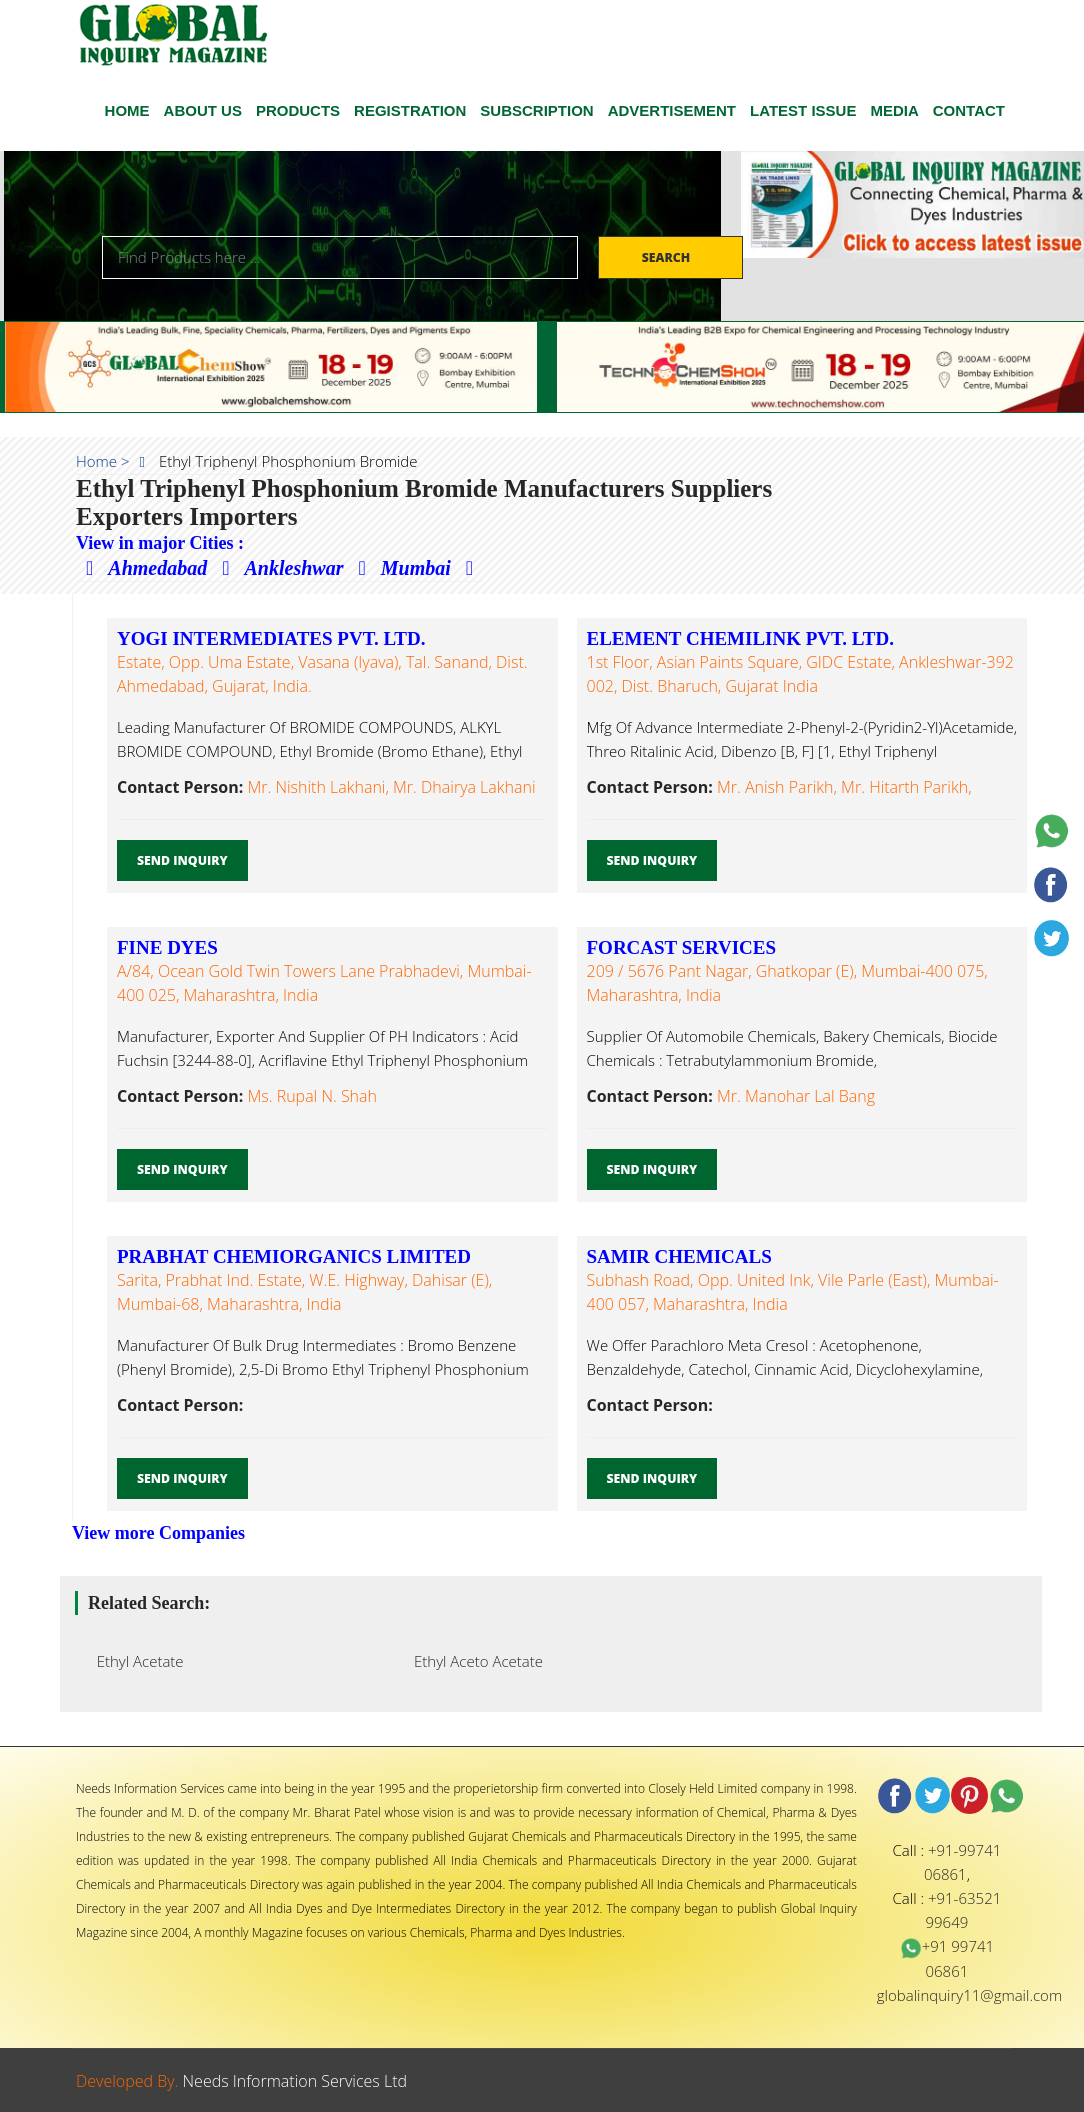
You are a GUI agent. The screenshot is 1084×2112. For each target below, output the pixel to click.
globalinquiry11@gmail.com (969, 1995)
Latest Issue (803, 110)
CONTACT (969, 110)
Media (894, 110)
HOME (127, 110)
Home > (103, 461)
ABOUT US (203, 110)
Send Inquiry (182, 860)
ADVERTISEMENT (672, 110)
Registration (410, 110)
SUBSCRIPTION (536, 110)
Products (298, 110)
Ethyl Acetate (134, 1661)
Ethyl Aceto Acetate (472, 1661)
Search (668, 257)
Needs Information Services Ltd (295, 2081)
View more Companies (158, 1533)
